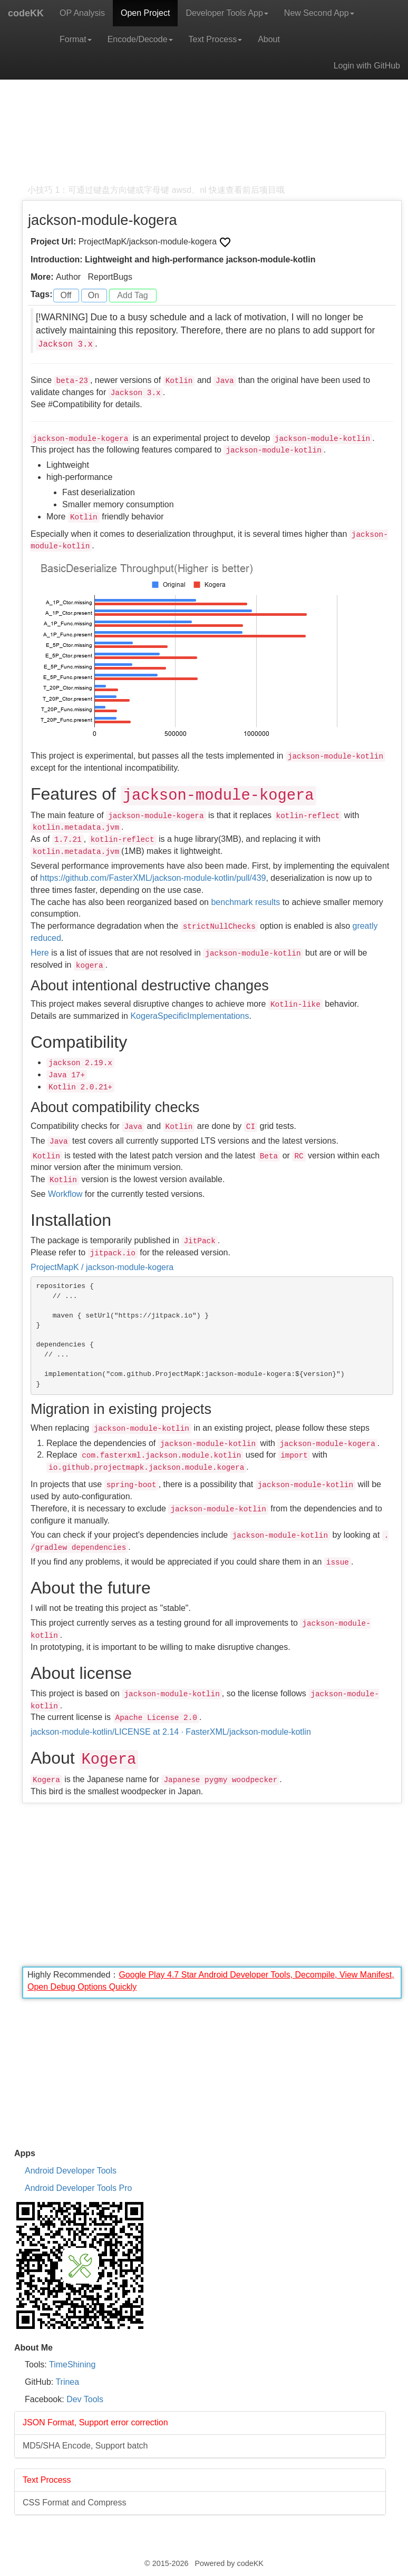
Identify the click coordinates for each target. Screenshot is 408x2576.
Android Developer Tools (70, 2170)
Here (40, 952)
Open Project (145, 12)
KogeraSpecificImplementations (189, 1015)
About (269, 39)
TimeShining (72, 2364)
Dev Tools (84, 2399)
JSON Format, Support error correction (95, 2422)
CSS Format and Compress (75, 2502)
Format (76, 39)
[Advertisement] (212, 110)
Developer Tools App (227, 12)
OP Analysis (82, 12)
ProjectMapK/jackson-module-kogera (149, 241)
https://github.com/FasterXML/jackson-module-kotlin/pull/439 (153, 877)
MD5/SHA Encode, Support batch (85, 2445)
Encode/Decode (140, 39)
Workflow (65, 1193)
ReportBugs (110, 276)
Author (68, 276)
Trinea (67, 2381)
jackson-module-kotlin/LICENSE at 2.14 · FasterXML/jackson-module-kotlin (171, 1731)
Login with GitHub (367, 65)
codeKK (26, 13)
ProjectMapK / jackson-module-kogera (102, 1267)
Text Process (215, 39)
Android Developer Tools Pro (78, 2188)
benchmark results (245, 902)
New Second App (319, 12)
